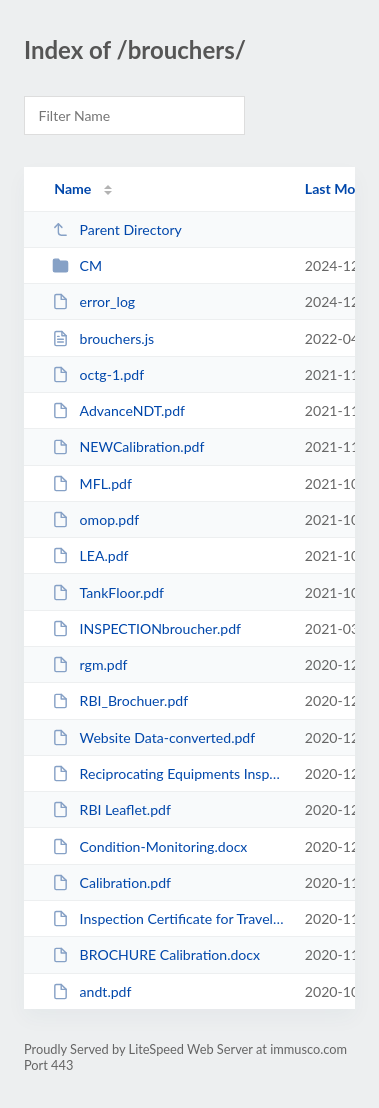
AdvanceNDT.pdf (118, 410)
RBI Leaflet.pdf (111, 809)
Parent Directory (117, 229)
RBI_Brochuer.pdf (120, 700)
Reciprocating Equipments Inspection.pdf (169, 773)
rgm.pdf (89, 664)
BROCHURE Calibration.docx (156, 954)
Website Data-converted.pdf (153, 737)
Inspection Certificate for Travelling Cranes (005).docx (169, 918)
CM (77, 265)
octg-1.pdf (98, 374)
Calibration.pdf (111, 882)
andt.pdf (91, 991)
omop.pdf (95, 519)
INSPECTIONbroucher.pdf (146, 628)
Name (72, 188)
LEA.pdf (90, 555)
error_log (93, 301)
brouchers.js (103, 338)
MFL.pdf (92, 483)
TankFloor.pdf (108, 592)
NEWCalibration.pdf (128, 446)
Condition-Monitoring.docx (149, 846)
